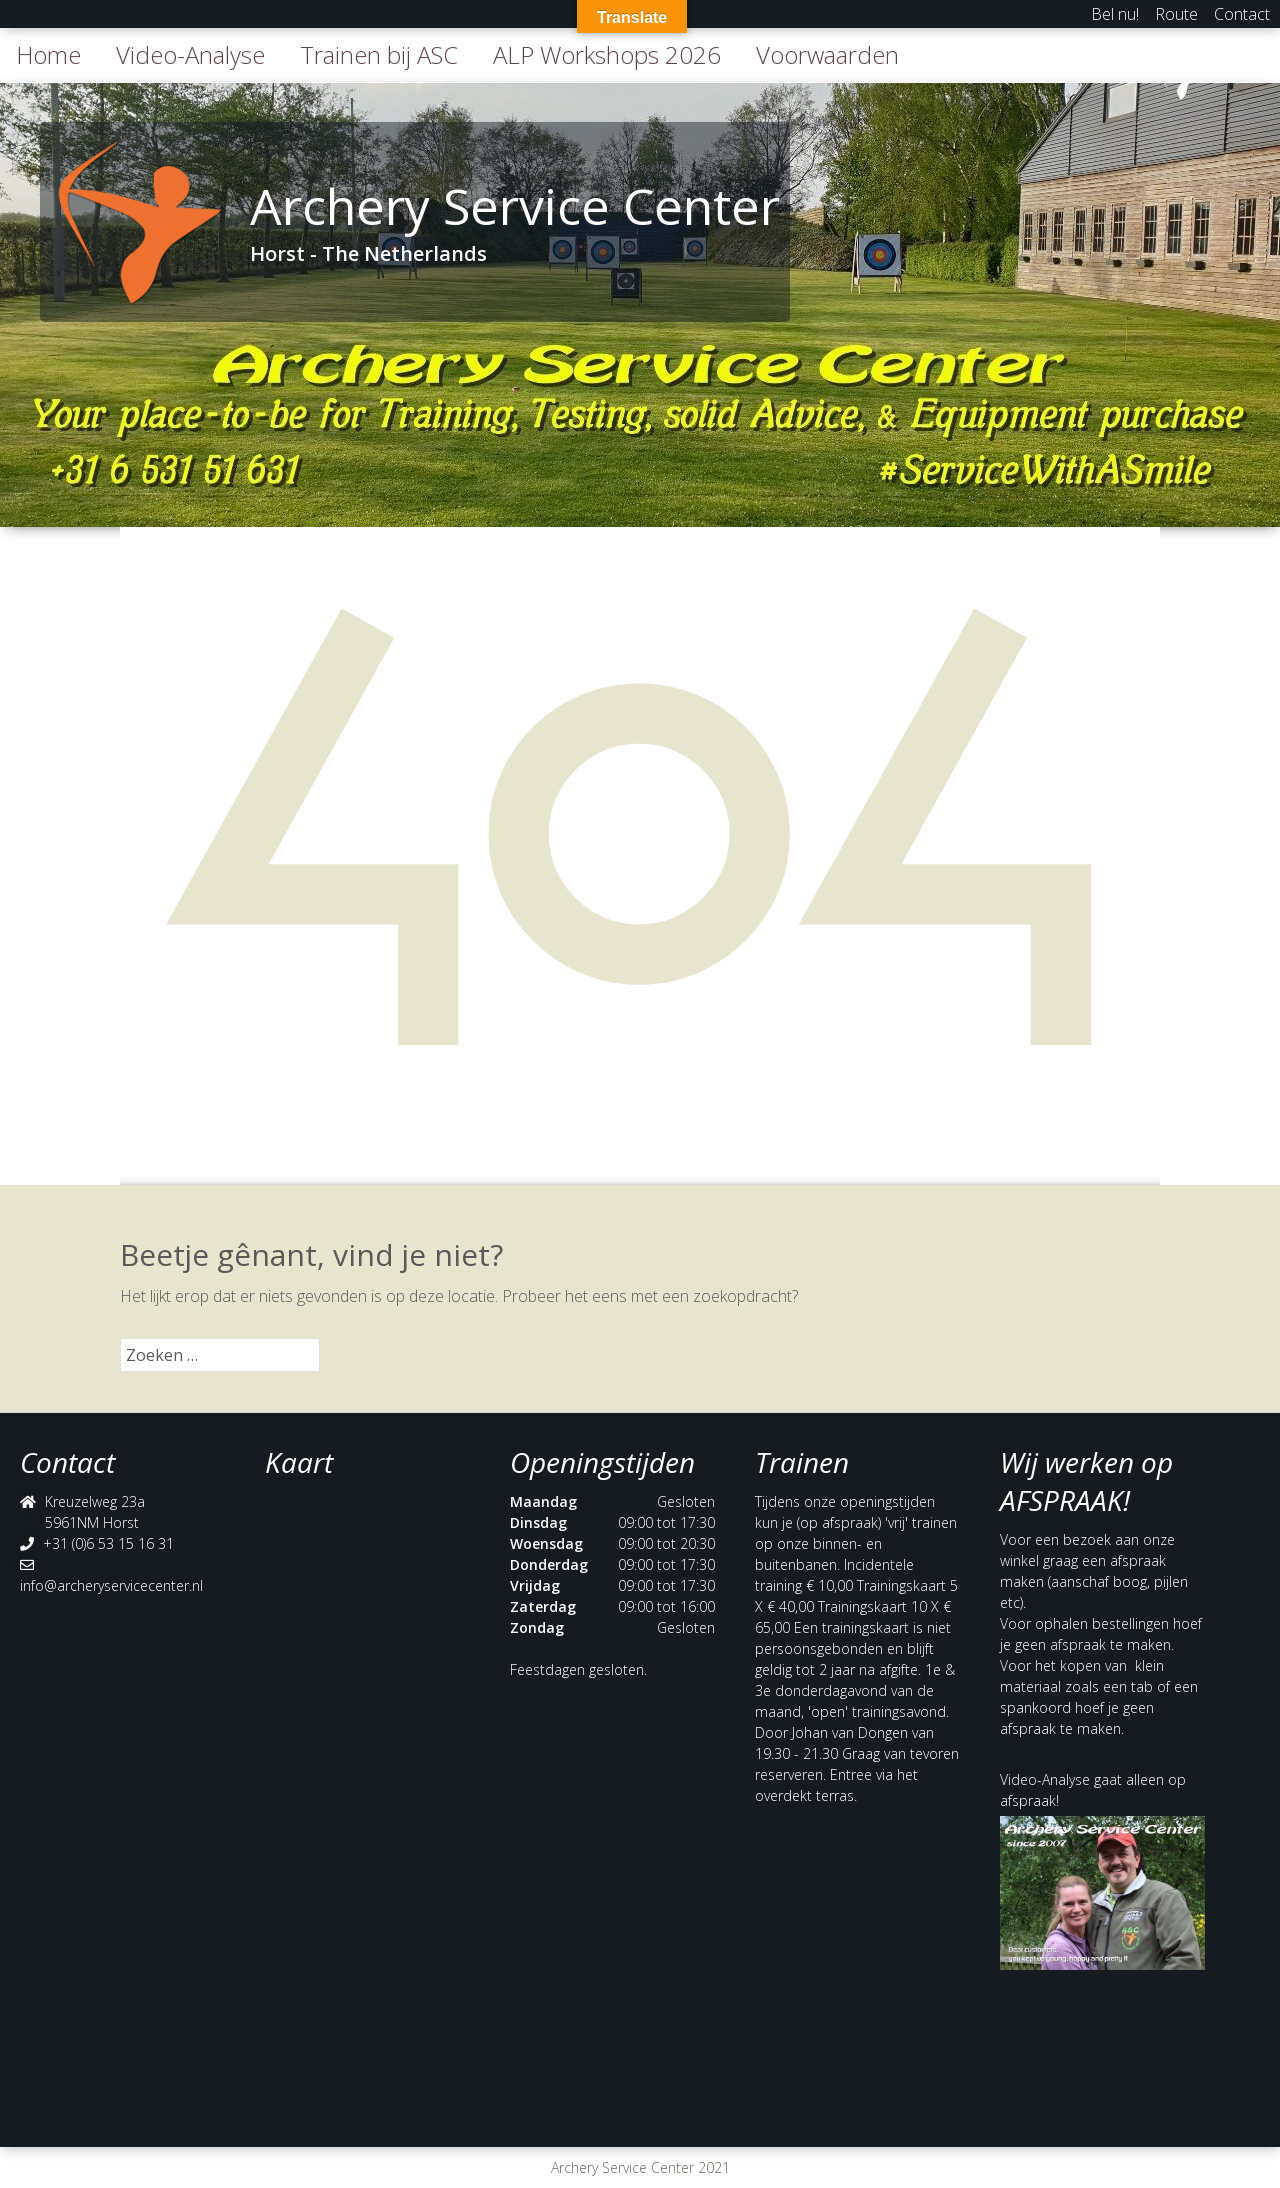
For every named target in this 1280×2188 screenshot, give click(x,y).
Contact (1242, 14)
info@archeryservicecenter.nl (111, 1585)
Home (48, 54)
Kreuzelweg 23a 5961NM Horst (95, 1512)
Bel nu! (1115, 14)
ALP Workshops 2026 (607, 54)
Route (1176, 14)
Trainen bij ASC (379, 54)
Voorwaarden (827, 54)
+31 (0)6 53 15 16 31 (108, 1543)
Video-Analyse (190, 54)
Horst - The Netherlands (368, 253)
